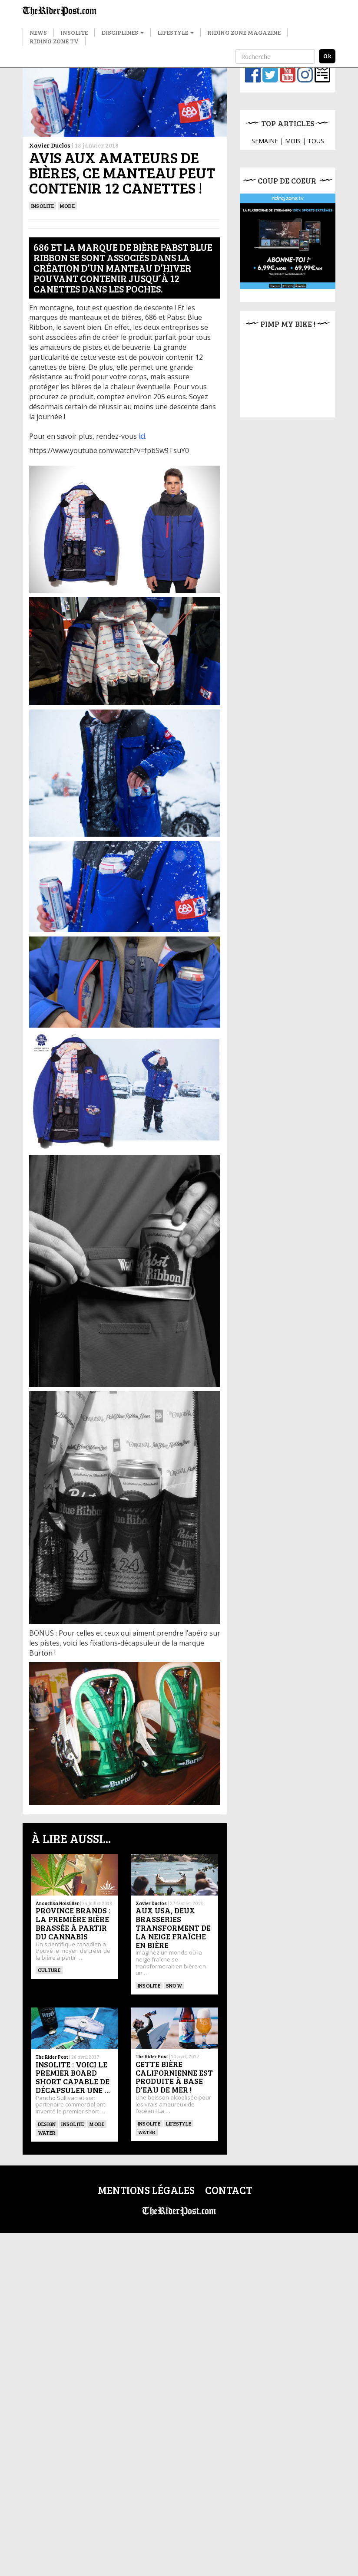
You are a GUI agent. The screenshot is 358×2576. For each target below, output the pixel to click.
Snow (174, 1985)
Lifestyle (175, 32)
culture (49, 1969)
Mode (67, 205)
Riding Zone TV (54, 41)
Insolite (74, 32)
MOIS (293, 141)
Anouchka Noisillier (57, 1903)
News (38, 32)
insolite (72, 2082)
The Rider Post (52, 2015)
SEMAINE (265, 141)
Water (47, 2090)
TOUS (316, 141)
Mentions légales (146, 2173)
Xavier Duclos (49, 145)
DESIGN (47, 2082)
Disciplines (122, 32)
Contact (228, 2173)
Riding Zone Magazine (244, 32)
